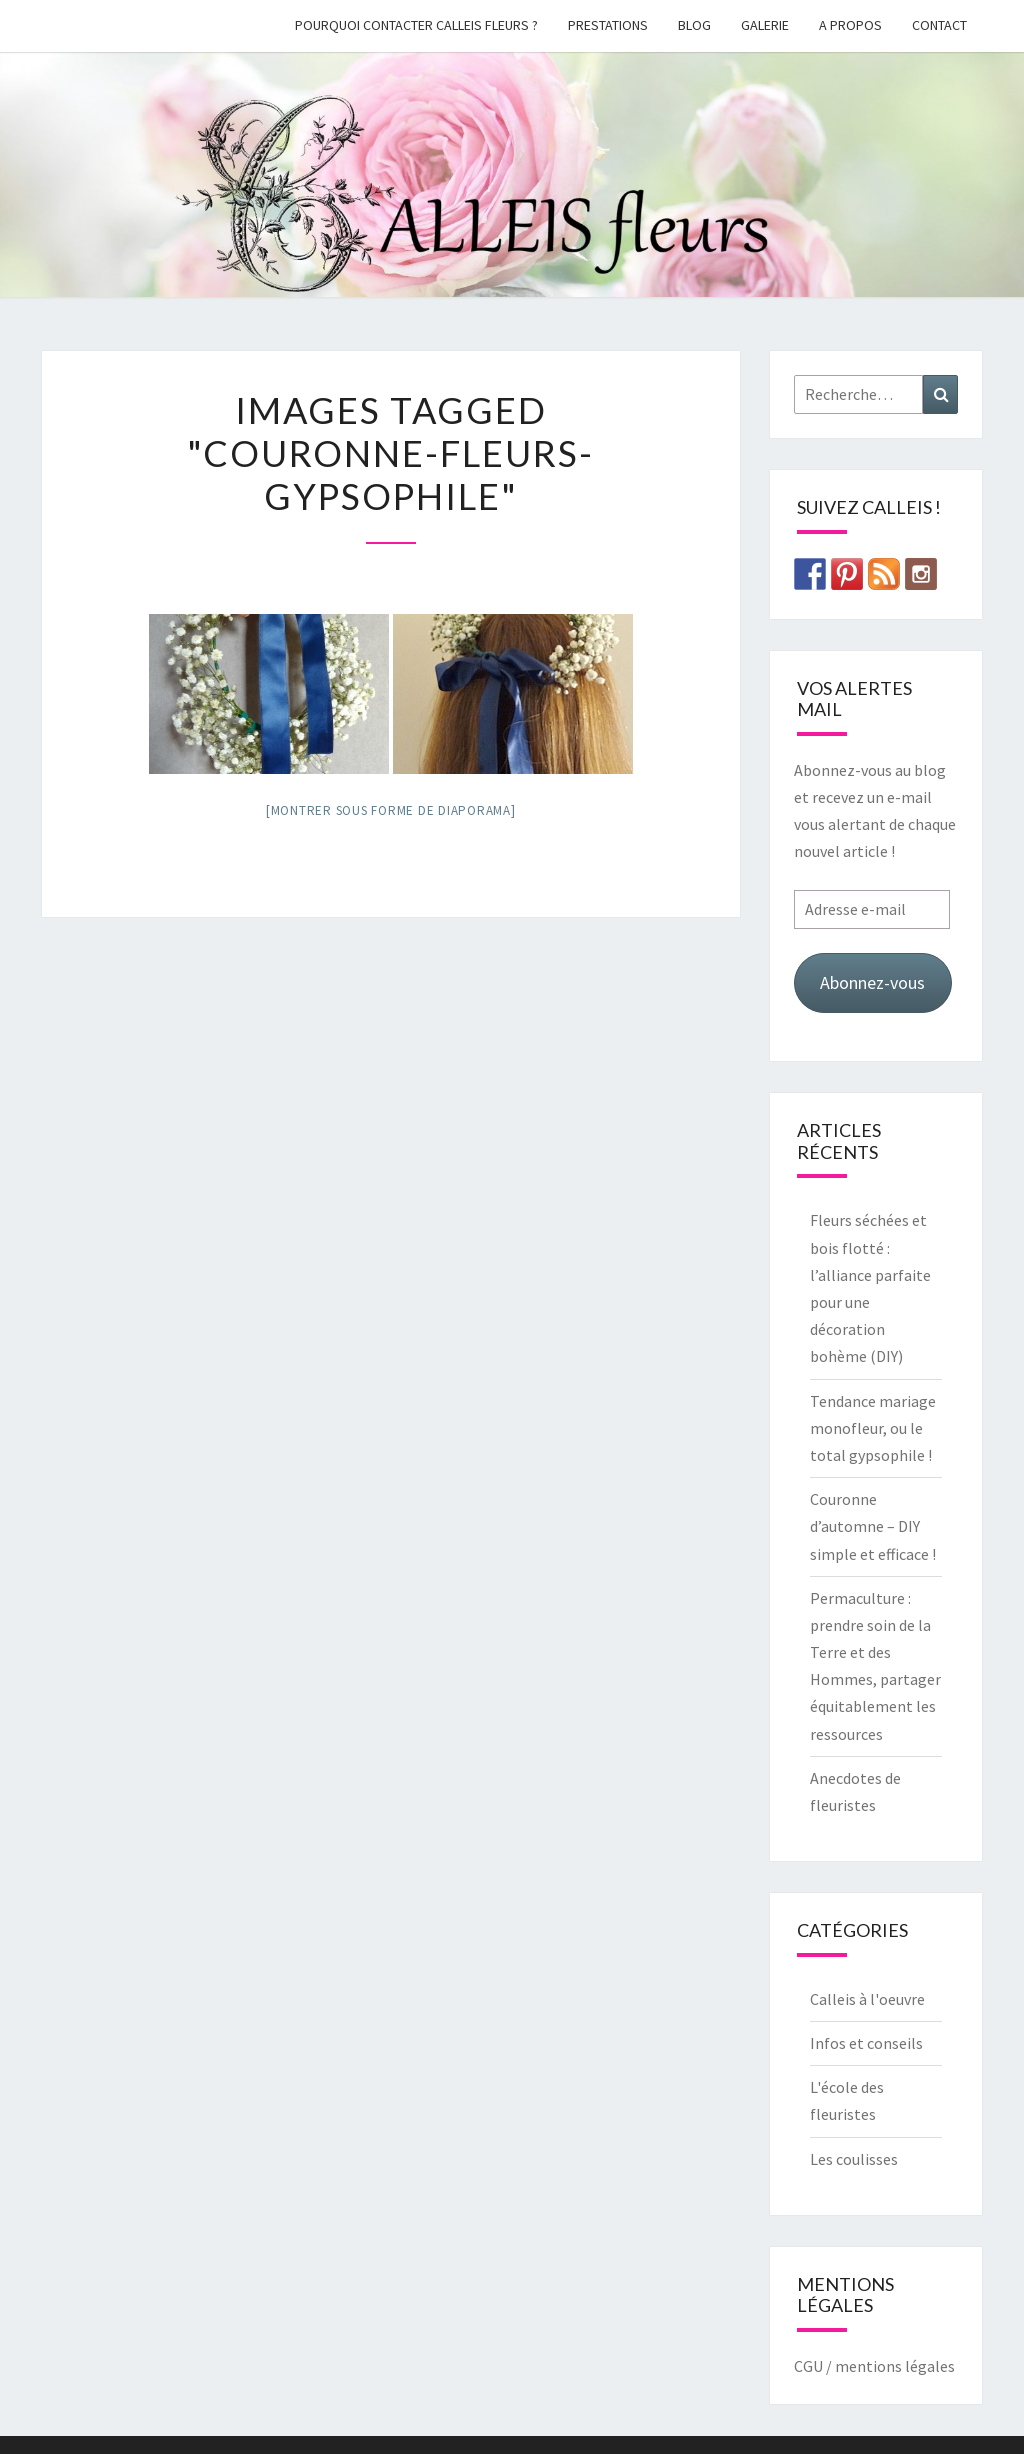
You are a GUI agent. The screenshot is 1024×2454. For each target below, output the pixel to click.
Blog (694, 25)
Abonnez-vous (872, 982)
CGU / (813, 2366)
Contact (939, 25)
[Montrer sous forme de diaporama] (391, 810)
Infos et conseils (866, 2043)
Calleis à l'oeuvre (867, 1999)
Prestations (608, 25)
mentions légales (895, 2366)
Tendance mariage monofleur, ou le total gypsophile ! (873, 1428)
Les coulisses (854, 2159)
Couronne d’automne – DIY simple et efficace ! (873, 1526)
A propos (850, 25)
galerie (765, 25)
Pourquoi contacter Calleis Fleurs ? (416, 25)
